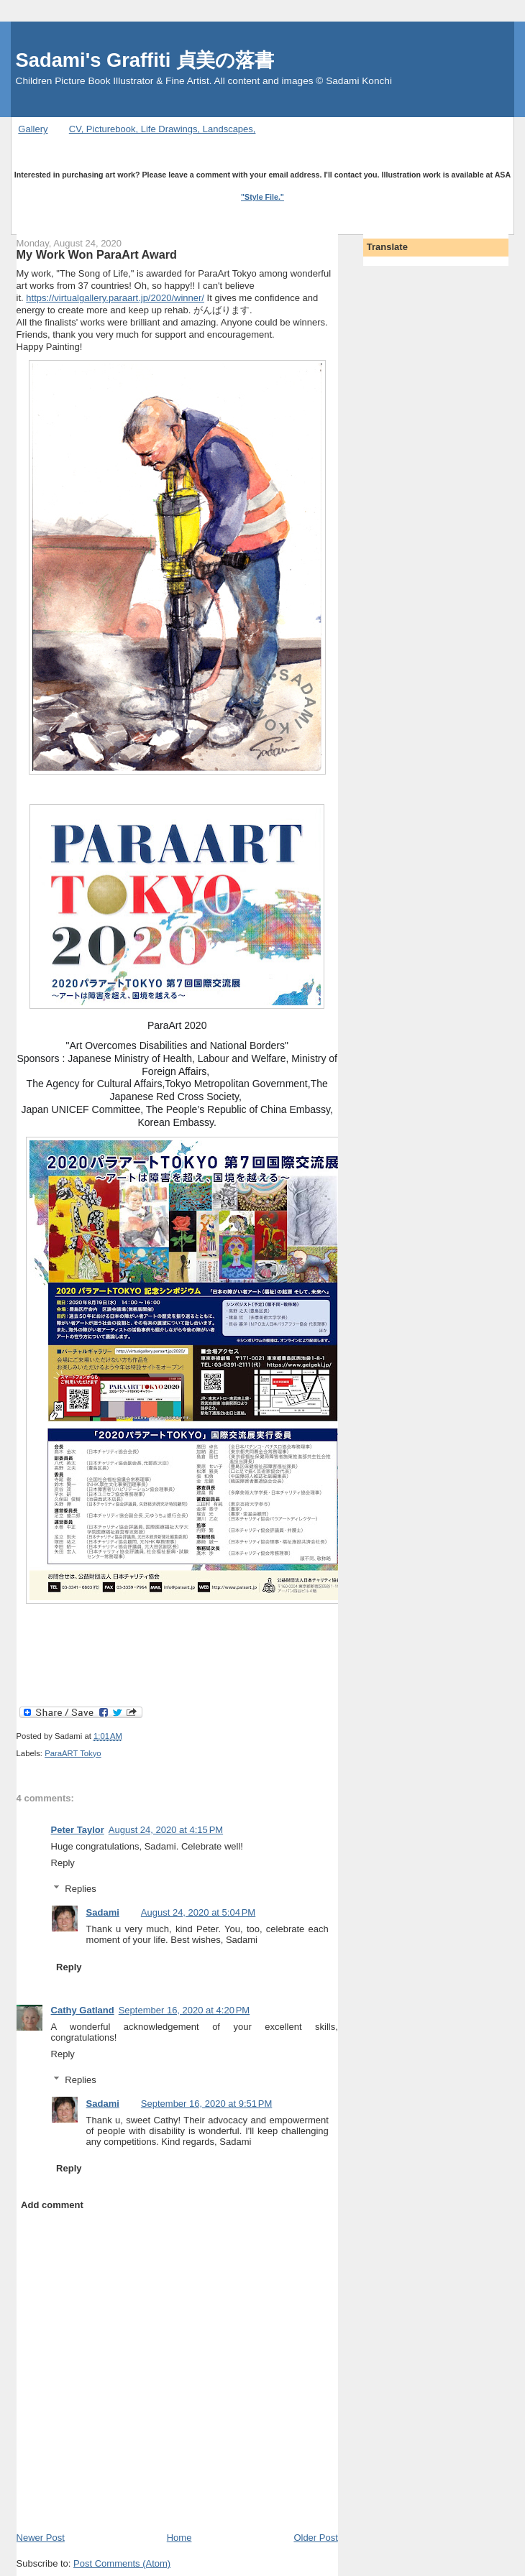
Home (179, 2537)
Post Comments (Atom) (121, 2563)
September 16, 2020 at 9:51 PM (206, 2103)
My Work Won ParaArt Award (97, 254)
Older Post (315, 2537)
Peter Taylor (77, 1829)
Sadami (102, 1912)
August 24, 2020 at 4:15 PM (166, 1829)
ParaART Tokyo (73, 1753)
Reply (63, 1862)
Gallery (32, 129)
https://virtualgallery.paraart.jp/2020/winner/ (115, 297)
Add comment (52, 2204)
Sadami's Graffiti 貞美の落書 (145, 60)
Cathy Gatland (82, 2010)
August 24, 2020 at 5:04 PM (198, 1912)
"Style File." (262, 197)
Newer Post (41, 2537)
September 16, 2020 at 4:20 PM (184, 2010)
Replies (80, 1888)
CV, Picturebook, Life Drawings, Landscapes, (162, 129)
